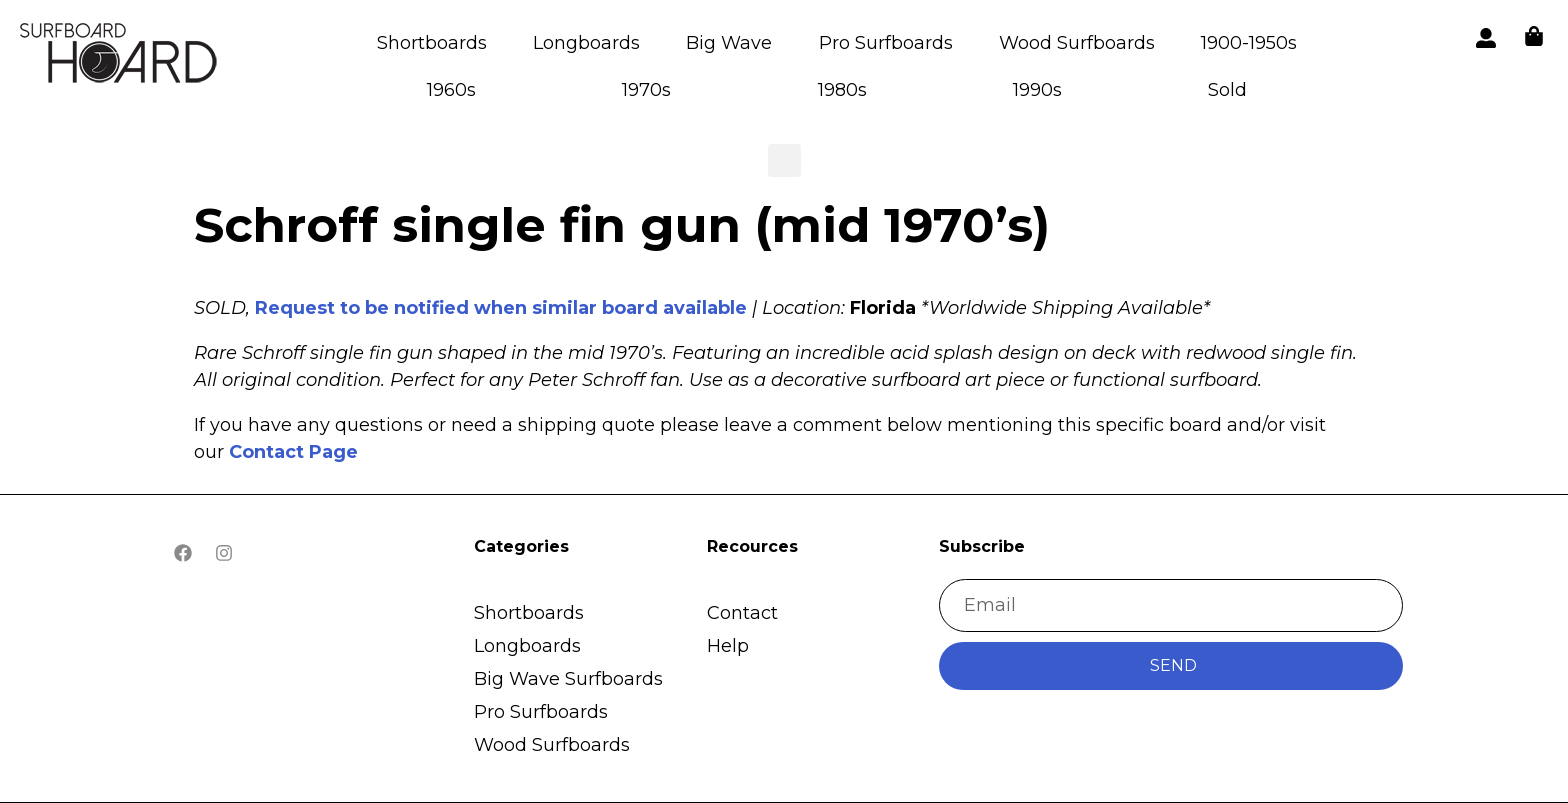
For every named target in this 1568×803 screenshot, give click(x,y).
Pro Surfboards (886, 43)
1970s (646, 90)
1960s (451, 90)
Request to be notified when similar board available (501, 308)
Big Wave (729, 43)
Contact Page (293, 452)
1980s (842, 90)
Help (728, 646)
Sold (1227, 90)
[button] (120, 56)
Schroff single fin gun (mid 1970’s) (622, 225)
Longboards (586, 43)
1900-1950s (1249, 43)
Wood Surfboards (1077, 43)
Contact (742, 613)
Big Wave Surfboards (568, 679)
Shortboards (432, 43)
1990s (1037, 90)
